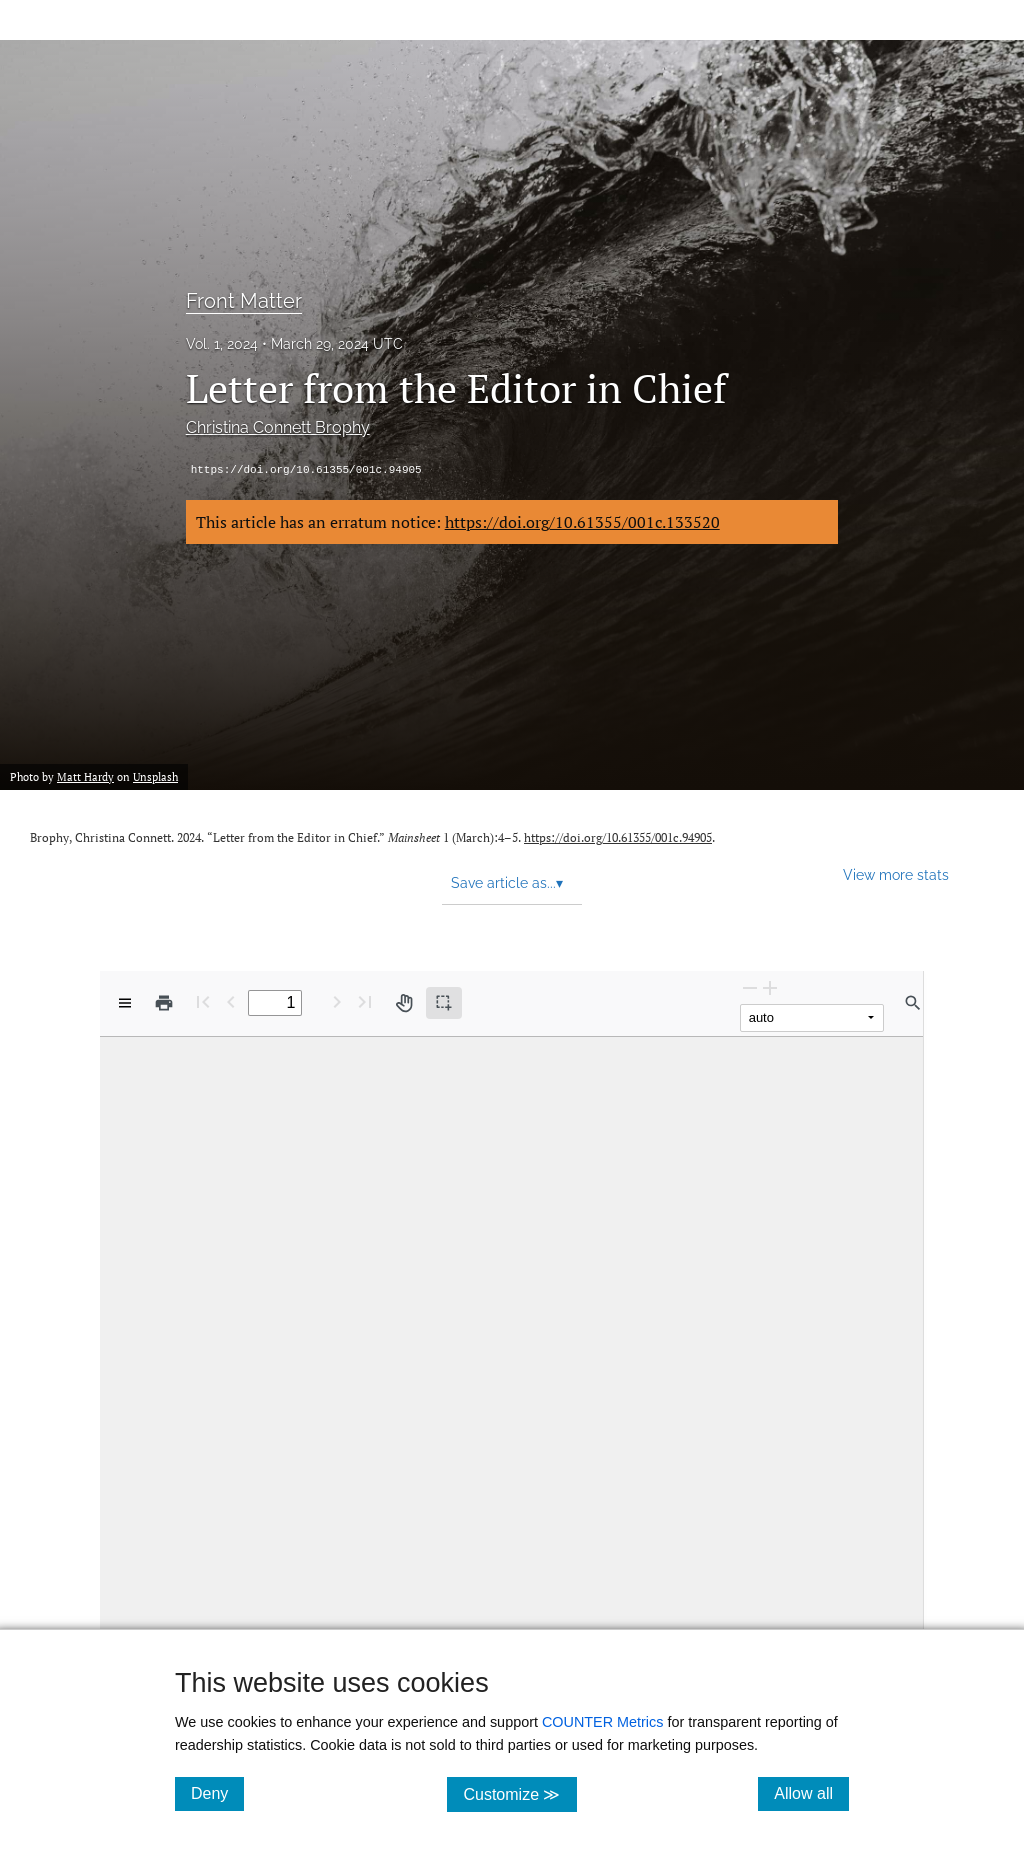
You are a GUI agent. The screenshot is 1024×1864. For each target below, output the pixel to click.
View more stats (896, 874)
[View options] (125, 1003)
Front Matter (244, 301)
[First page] (203, 1001)
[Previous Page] (231, 1001)
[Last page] (365, 1001)
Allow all (811, 1793)
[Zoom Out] (750, 987)
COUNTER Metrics (603, 1722)
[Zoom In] (770, 987)
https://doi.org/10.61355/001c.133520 (582, 522)
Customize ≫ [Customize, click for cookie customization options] (519, 1793)
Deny (217, 1793)
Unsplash (155, 777)
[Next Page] (337, 1001)
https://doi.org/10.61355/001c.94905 (306, 470)
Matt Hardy (85, 777)
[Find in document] (913, 1003)
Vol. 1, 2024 (222, 344)
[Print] (164, 1003)
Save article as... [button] (507, 883)
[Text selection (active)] (444, 1003)
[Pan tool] (404, 1003)
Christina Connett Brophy (278, 427)
